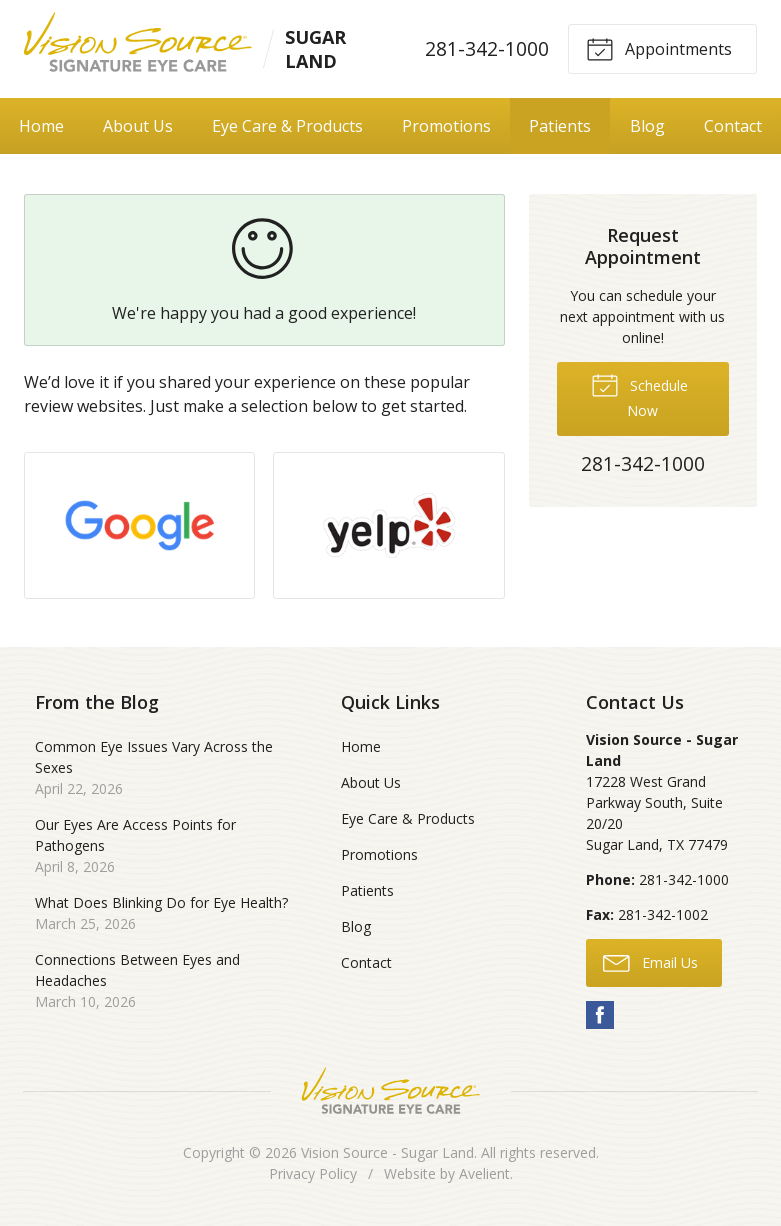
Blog (647, 126)
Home (41, 126)
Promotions (446, 126)
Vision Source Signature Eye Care (391, 1090)
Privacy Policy (313, 1173)
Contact (366, 962)
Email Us (650, 962)
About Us (138, 126)
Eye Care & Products (287, 126)
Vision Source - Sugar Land (387, 1152)
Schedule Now (639, 395)
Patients (560, 126)
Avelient (484, 1173)
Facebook (600, 1015)
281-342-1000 (487, 48)
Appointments (659, 48)
